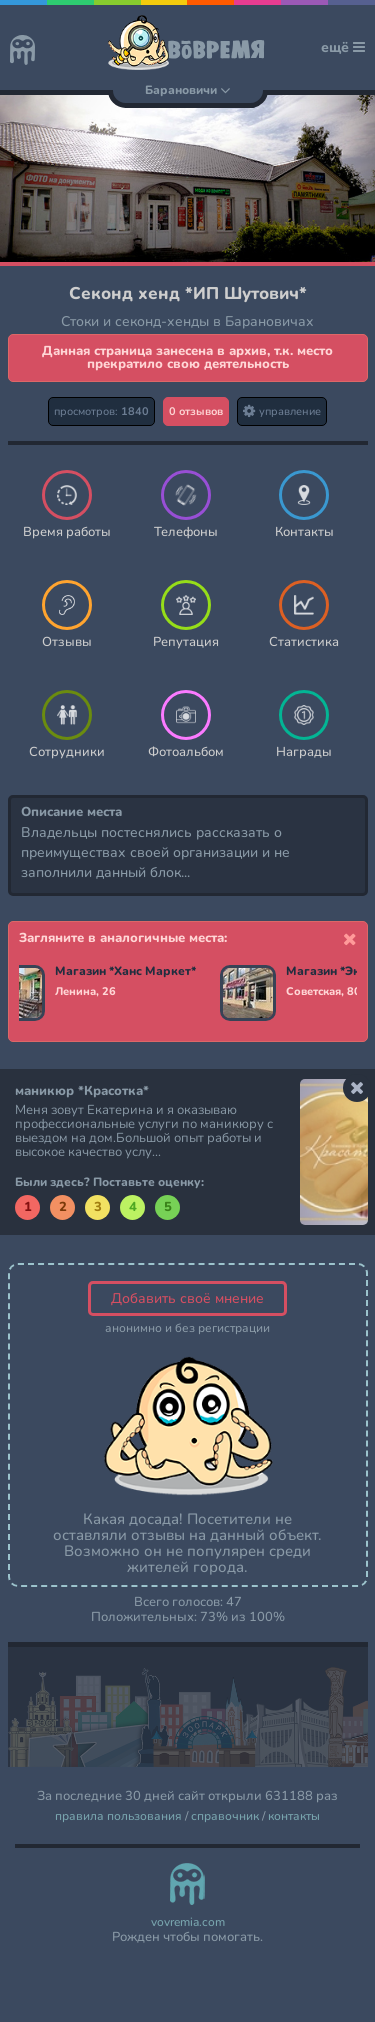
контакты (294, 1816)
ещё (343, 47)
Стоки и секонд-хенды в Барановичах (187, 321)
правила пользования (118, 1816)
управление (282, 411)
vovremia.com (188, 1922)
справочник (225, 1816)
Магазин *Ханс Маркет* (126, 972)
